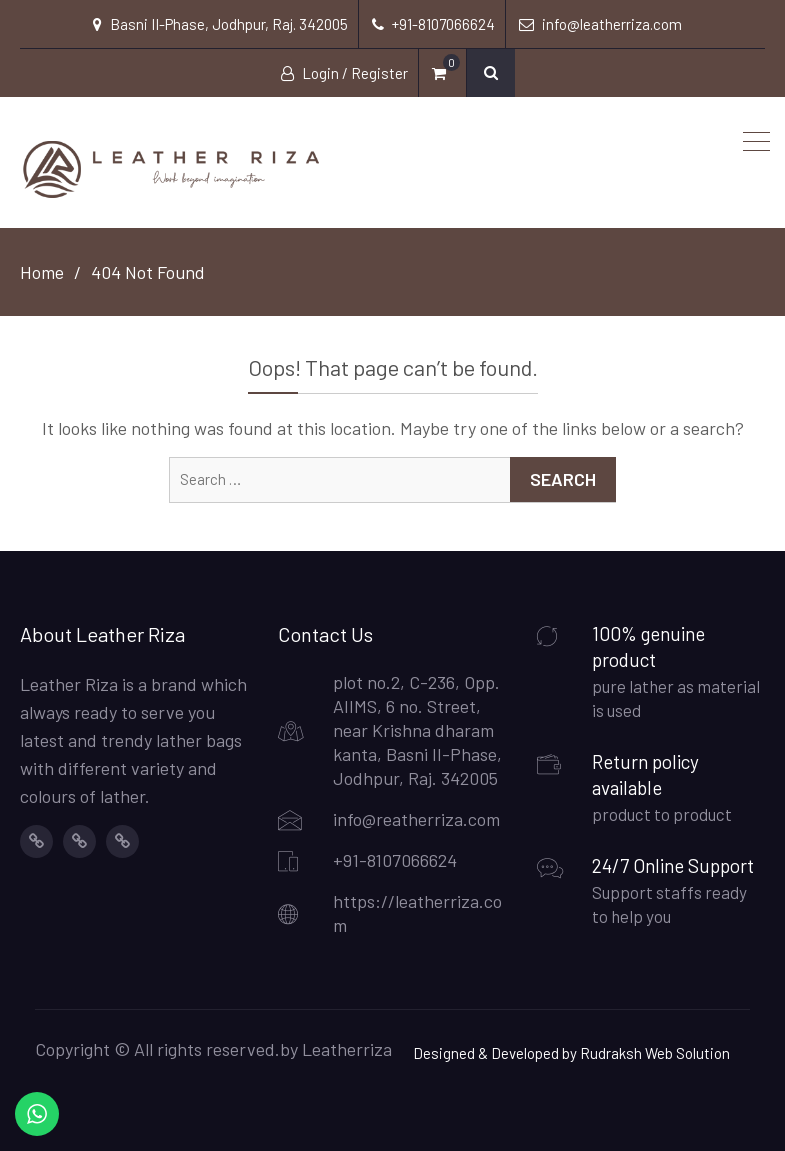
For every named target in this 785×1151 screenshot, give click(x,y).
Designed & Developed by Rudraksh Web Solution (571, 1053)
